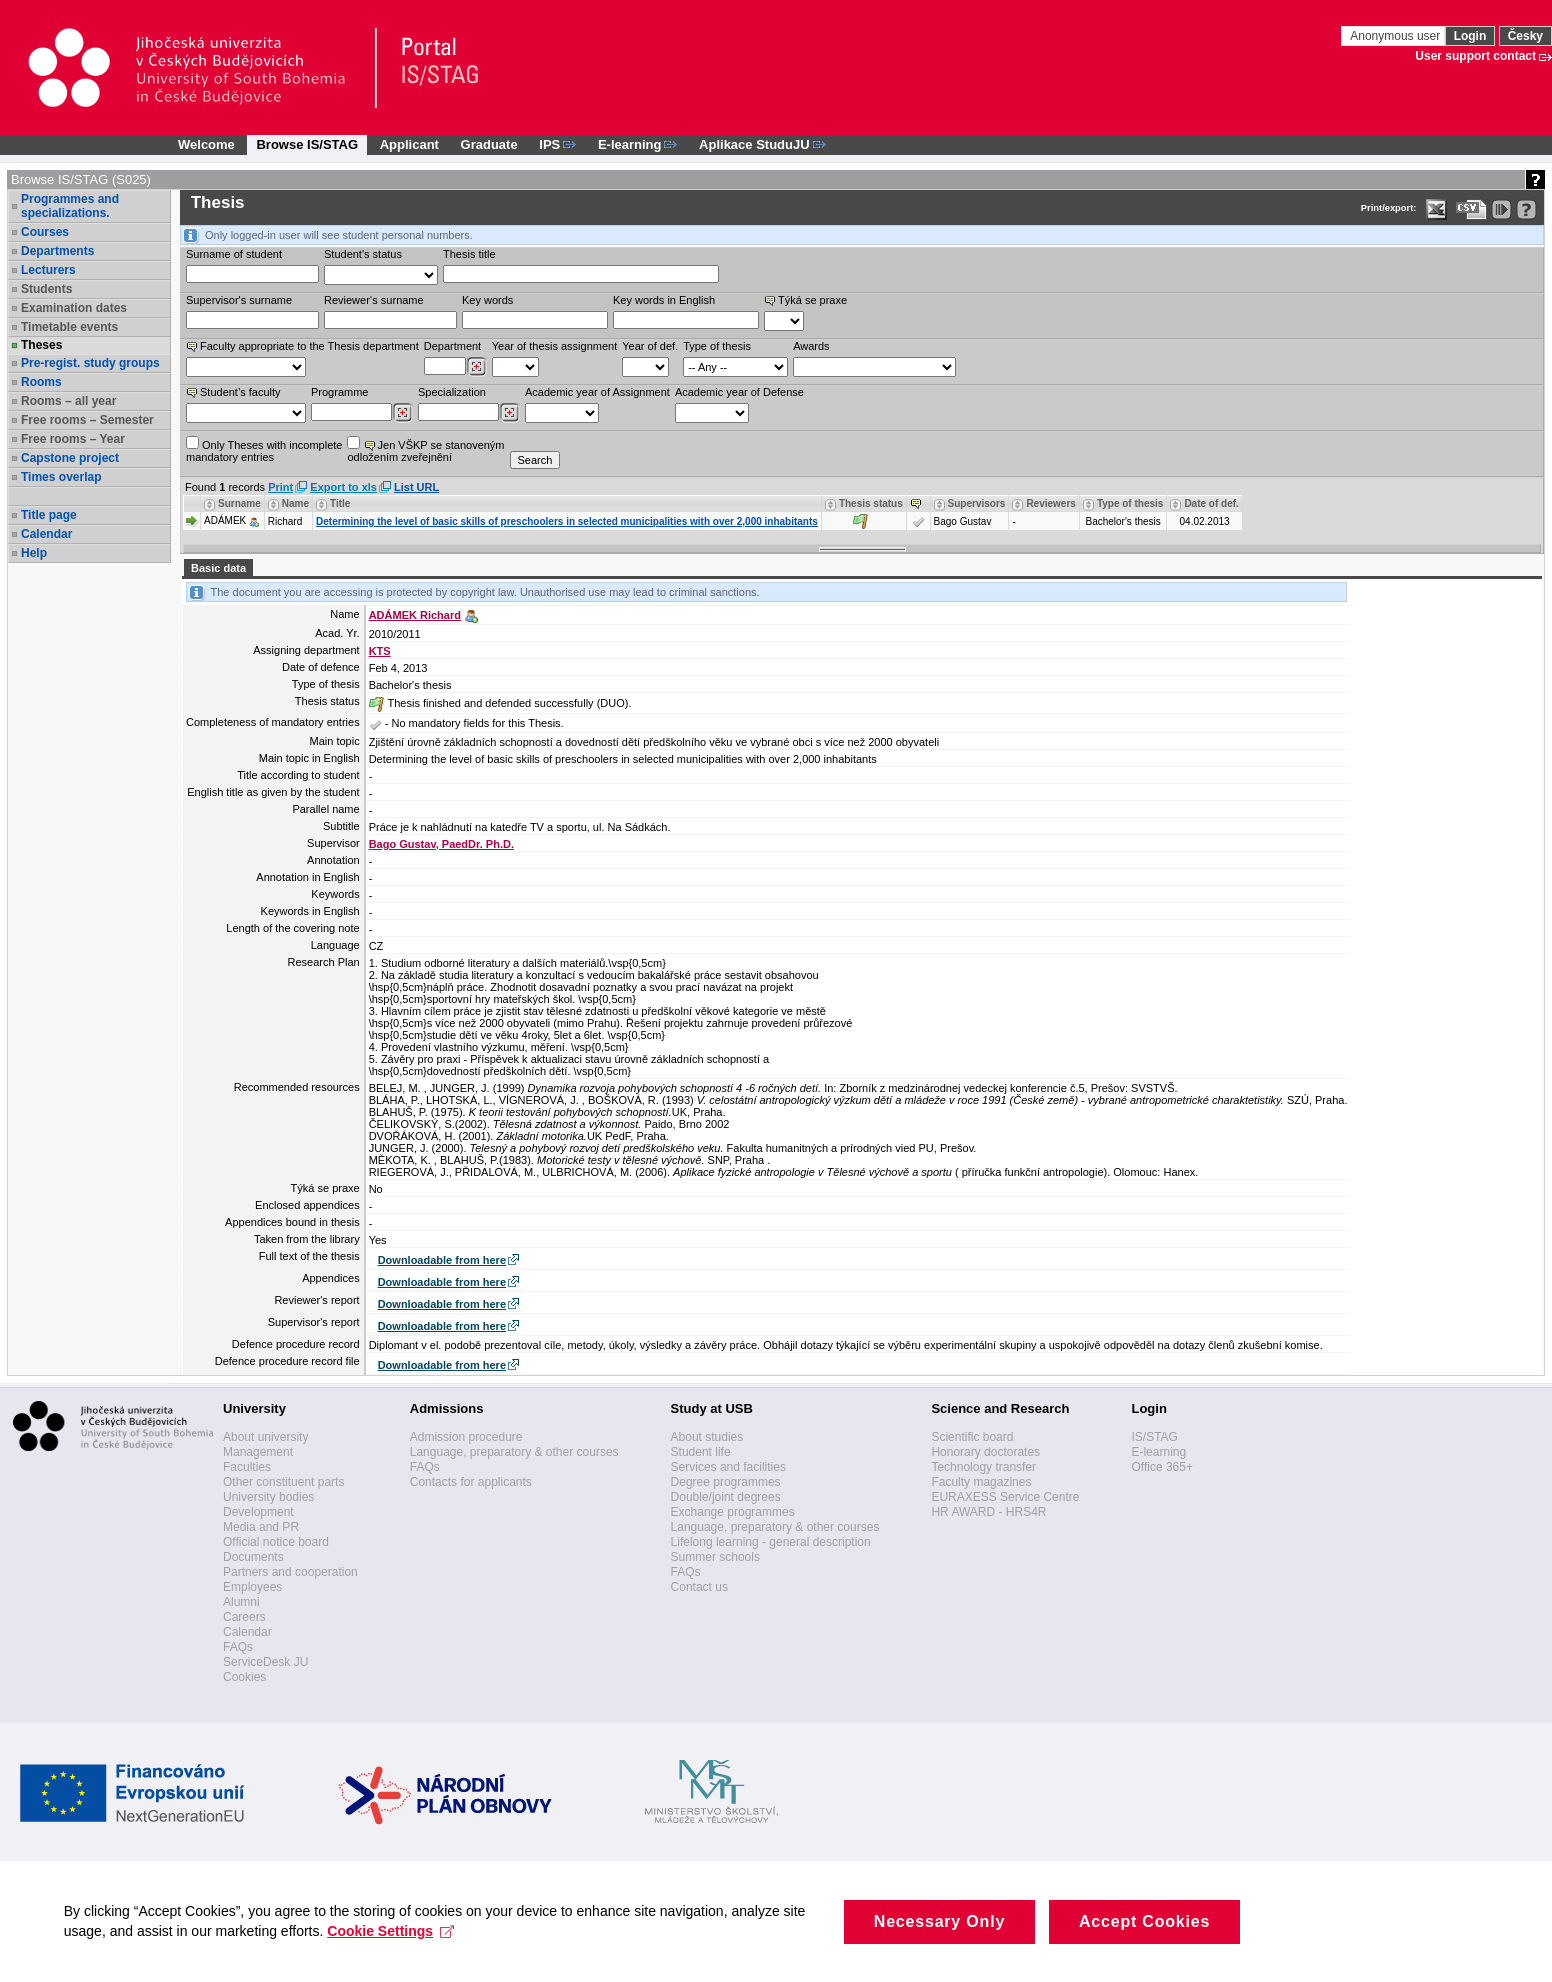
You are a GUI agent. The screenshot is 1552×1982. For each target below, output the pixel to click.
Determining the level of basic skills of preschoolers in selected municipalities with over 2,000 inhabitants (567, 521)
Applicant (409, 144)
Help (34, 553)
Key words (487, 300)
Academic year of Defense (739, 392)
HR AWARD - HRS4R (988, 1512)
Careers (244, 1617)
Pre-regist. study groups (90, 363)
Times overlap (61, 477)
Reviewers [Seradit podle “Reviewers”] (1050, 503)
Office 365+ (1162, 1467)
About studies (707, 1437)
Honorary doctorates (985, 1452)
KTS (380, 651)
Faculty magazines (981, 1482)
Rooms (41, 382)
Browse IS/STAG (307, 144)
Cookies (244, 1677)
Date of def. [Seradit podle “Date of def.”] (1211, 503)
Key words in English (664, 300)
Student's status (363, 254)
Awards (811, 346)
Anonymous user (1396, 36)
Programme (339, 392)
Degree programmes (726, 1482)
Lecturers (48, 270)
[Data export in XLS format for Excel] (1436, 209)
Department (452, 346)
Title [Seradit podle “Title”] (340, 503)
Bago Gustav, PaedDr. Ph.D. (441, 844)
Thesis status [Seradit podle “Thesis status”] (871, 503)
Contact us (699, 1587)
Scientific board (972, 1437)
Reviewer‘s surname (374, 300)
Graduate (489, 144)
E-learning (1158, 1452)
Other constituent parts (283, 1482)
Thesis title (469, 254)
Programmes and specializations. (70, 206)
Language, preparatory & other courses (514, 1452)
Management (258, 1452)
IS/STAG (1154, 1437)
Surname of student (234, 254)
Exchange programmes (733, 1512)
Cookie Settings (397, 1951)
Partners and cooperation (290, 1572)
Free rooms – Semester (87, 420)
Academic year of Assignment (597, 392)
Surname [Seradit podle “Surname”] (239, 503)
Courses (45, 232)
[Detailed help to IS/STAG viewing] (1526, 209)
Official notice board (276, 1542)
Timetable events (69, 327)
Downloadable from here (442, 1260)
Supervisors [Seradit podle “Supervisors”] (977, 503)
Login (1470, 36)
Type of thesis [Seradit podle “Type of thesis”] (1130, 503)
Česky (1525, 36)
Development (258, 1512)
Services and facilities (728, 1467)
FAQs (238, 1647)
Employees (252, 1587)
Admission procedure (466, 1437)
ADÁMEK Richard (415, 615)
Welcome (206, 144)
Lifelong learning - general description (771, 1542)
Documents (253, 1557)
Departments (57, 251)
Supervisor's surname (239, 300)
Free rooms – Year (73, 439)
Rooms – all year (68, 401)
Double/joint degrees (726, 1497)
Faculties (247, 1467)
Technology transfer (983, 1467)
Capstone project (70, 458)
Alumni (241, 1602)
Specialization (452, 392)
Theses (41, 345)
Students (46, 289)
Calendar (46, 534)
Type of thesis (717, 346)
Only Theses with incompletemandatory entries (264, 449)
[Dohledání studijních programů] (402, 413)
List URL (416, 487)
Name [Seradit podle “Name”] (295, 503)
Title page (49, 515)
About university (265, 1437)
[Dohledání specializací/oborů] (509, 413)
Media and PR (261, 1527)
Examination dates (74, 308)
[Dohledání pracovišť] (476, 367)
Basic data (218, 568)
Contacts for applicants (471, 1482)
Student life (701, 1452)
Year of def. (650, 346)
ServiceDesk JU (265, 1662)
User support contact (1475, 56)
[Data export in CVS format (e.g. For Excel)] (1471, 209)
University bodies (268, 1497)
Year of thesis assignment (555, 346)
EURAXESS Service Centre (1005, 1497)
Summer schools (715, 1557)
